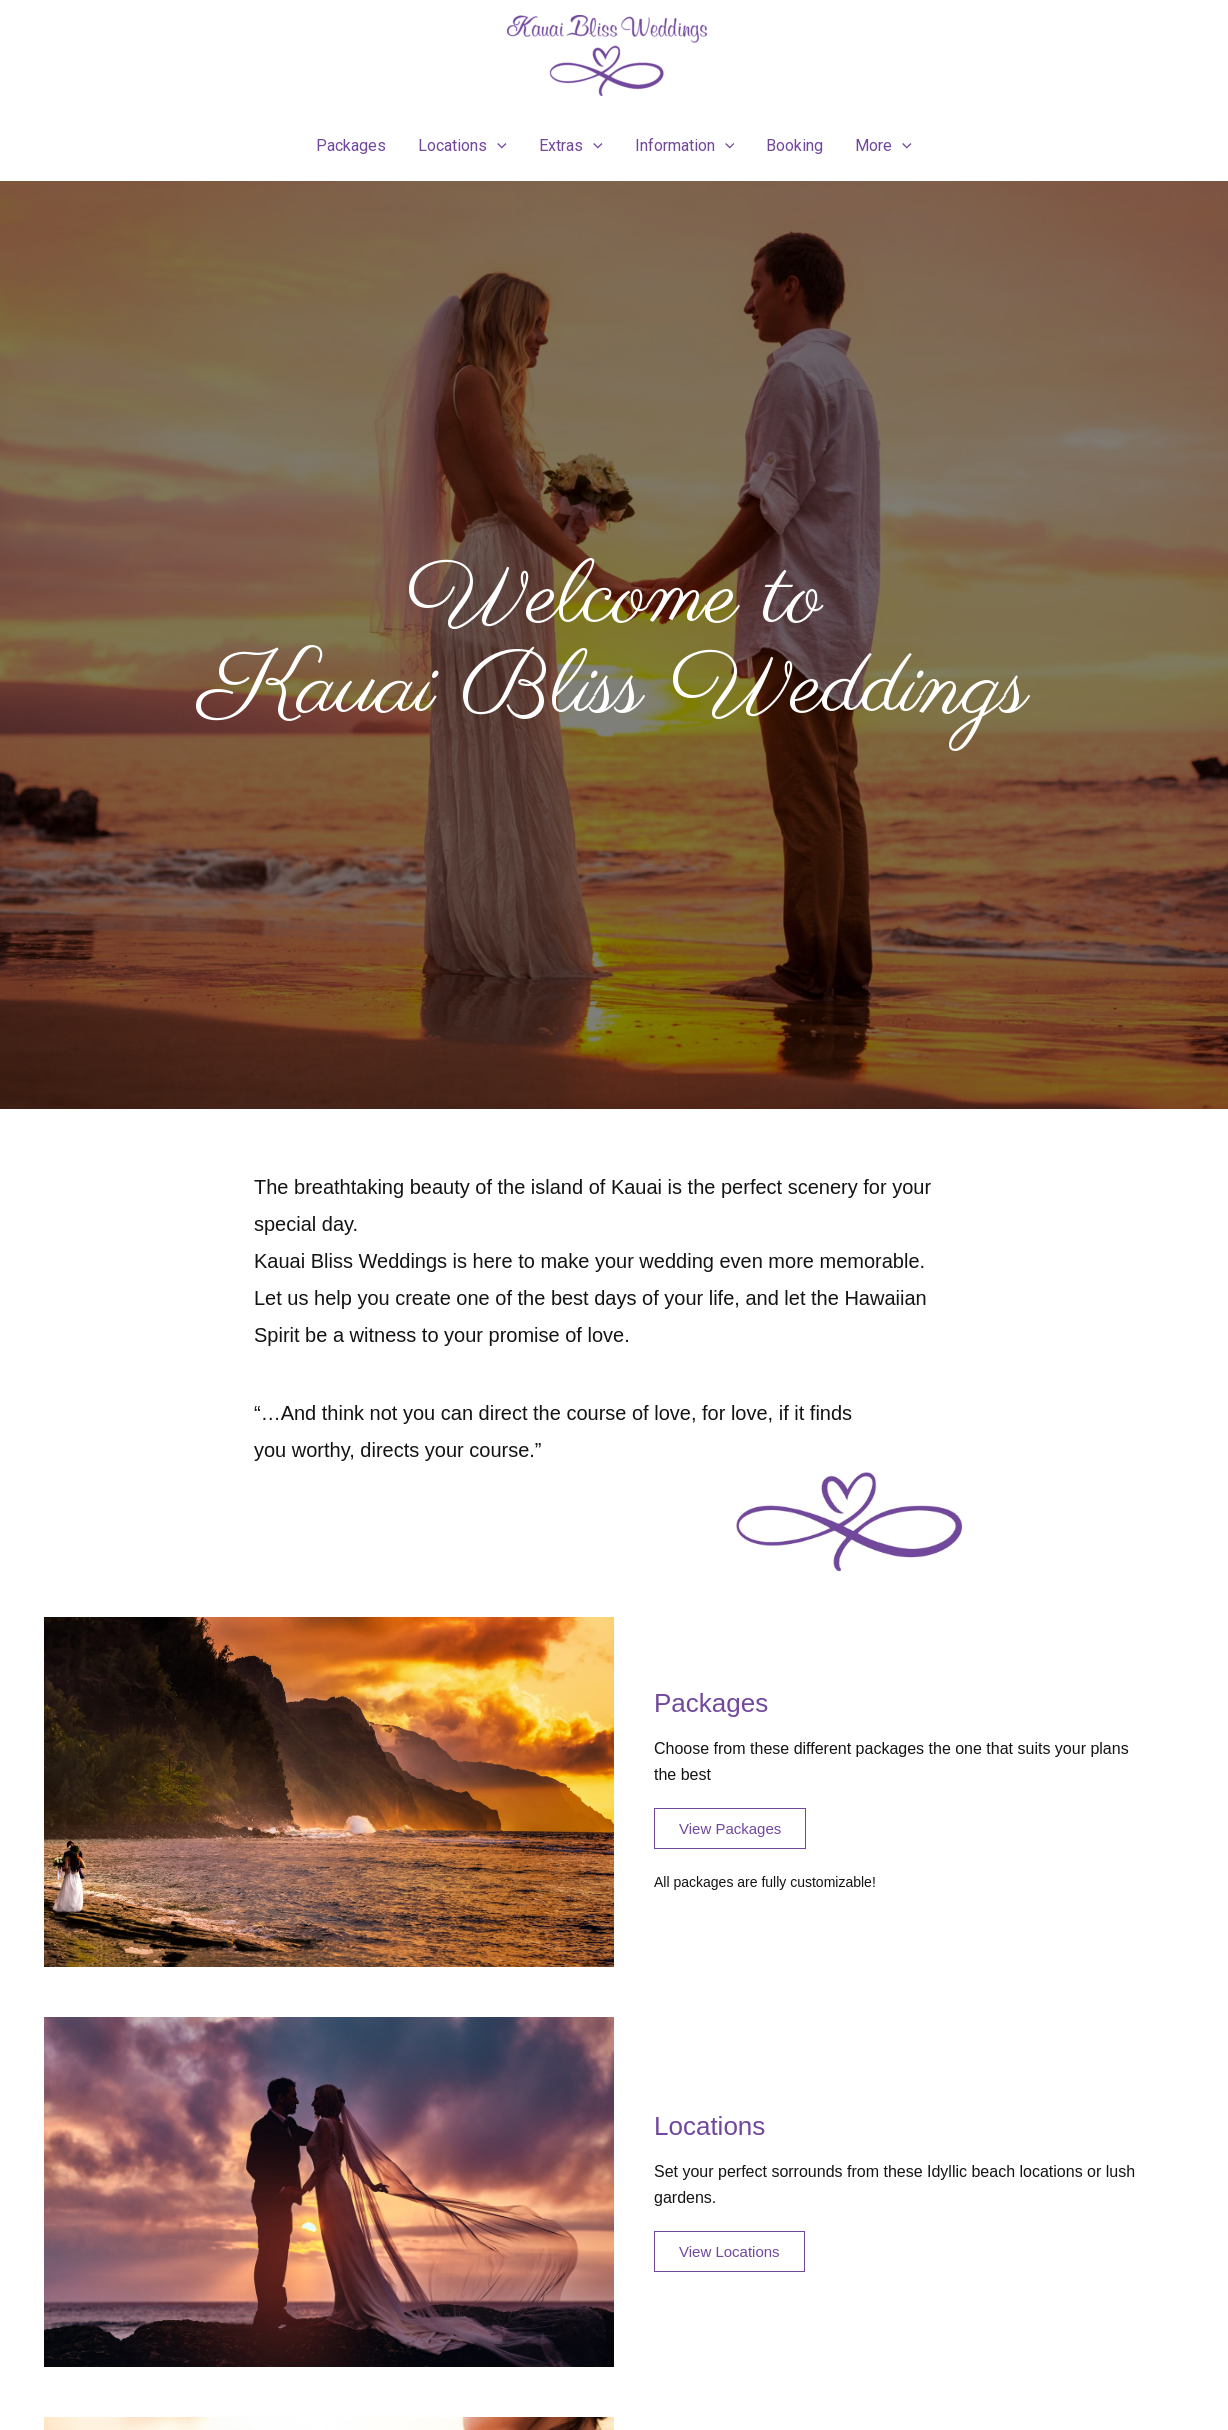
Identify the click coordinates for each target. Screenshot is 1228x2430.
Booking (794, 145)
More (883, 146)
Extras (571, 146)
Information (685, 146)
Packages (351, 145)
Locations (462, 146)
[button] (730, 1828)
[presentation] (497, 146)
